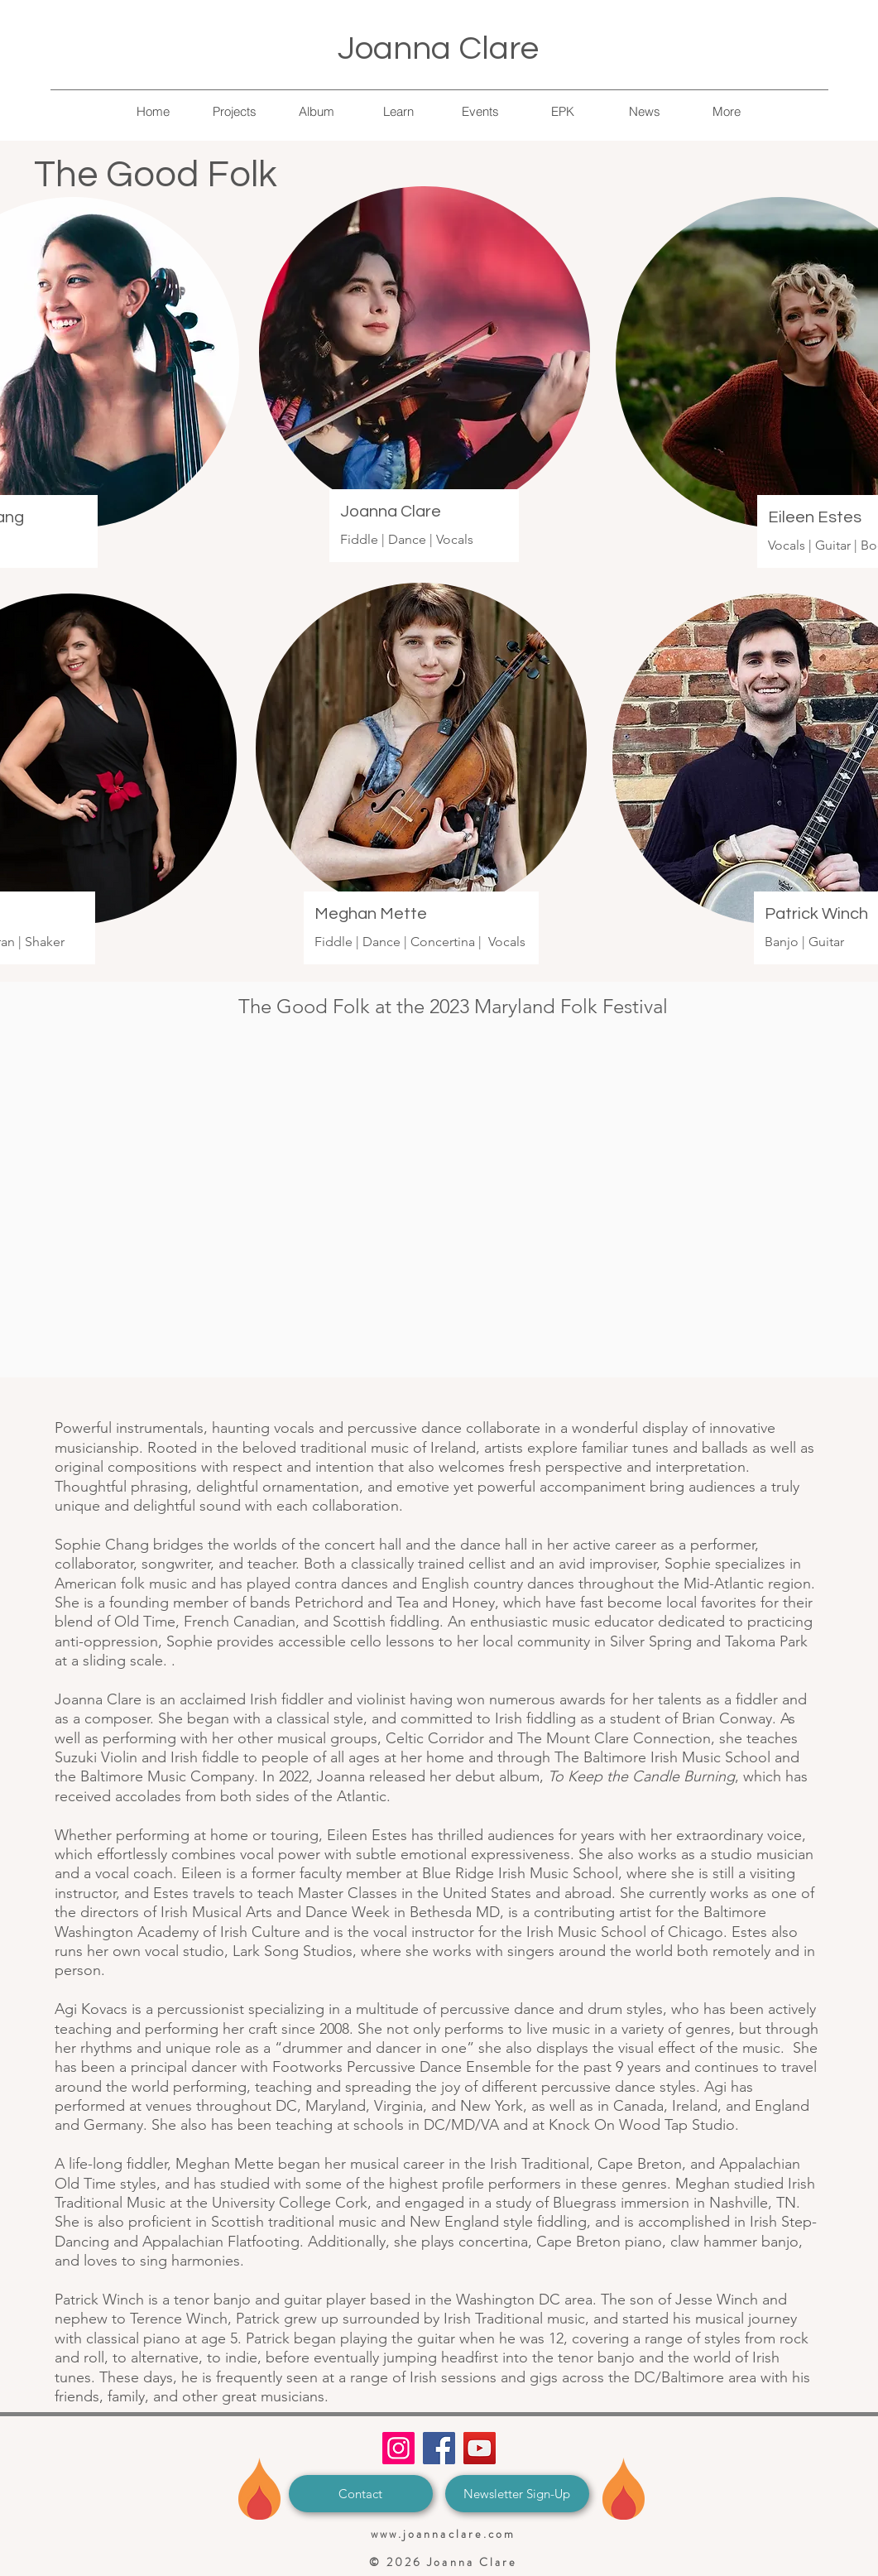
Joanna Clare (438, 48)
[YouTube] (479, 2448)
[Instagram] (398, 2448)
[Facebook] (439, 2448)
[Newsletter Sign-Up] (517, 2493)
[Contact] (361, 2493)
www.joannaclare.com (443, 2534)
